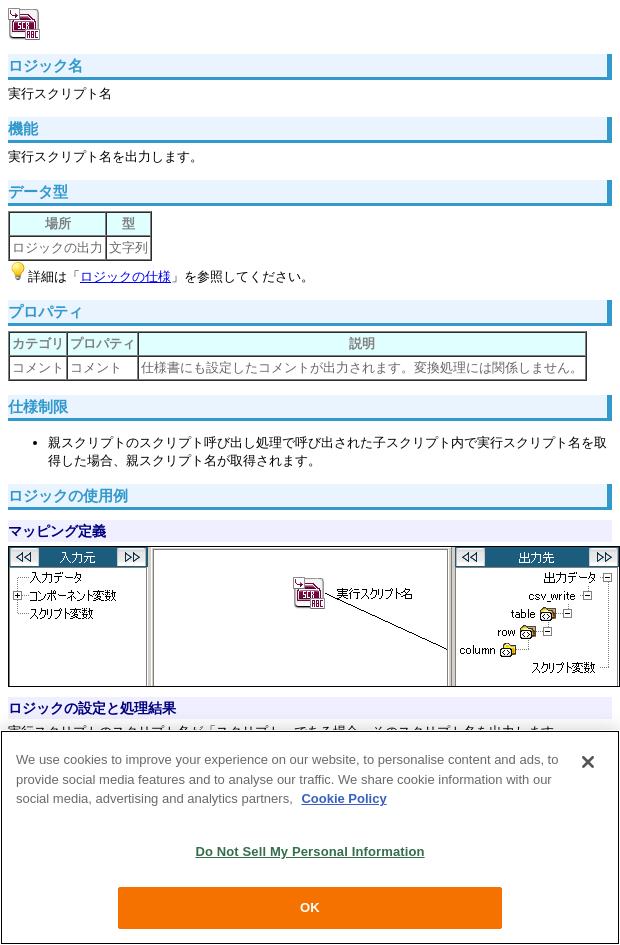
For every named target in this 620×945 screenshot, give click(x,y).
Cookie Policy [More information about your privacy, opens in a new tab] (343, 798)
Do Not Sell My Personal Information (309, 851)
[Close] (588, 762)
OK (310, 907)
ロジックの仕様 (125, 276)
